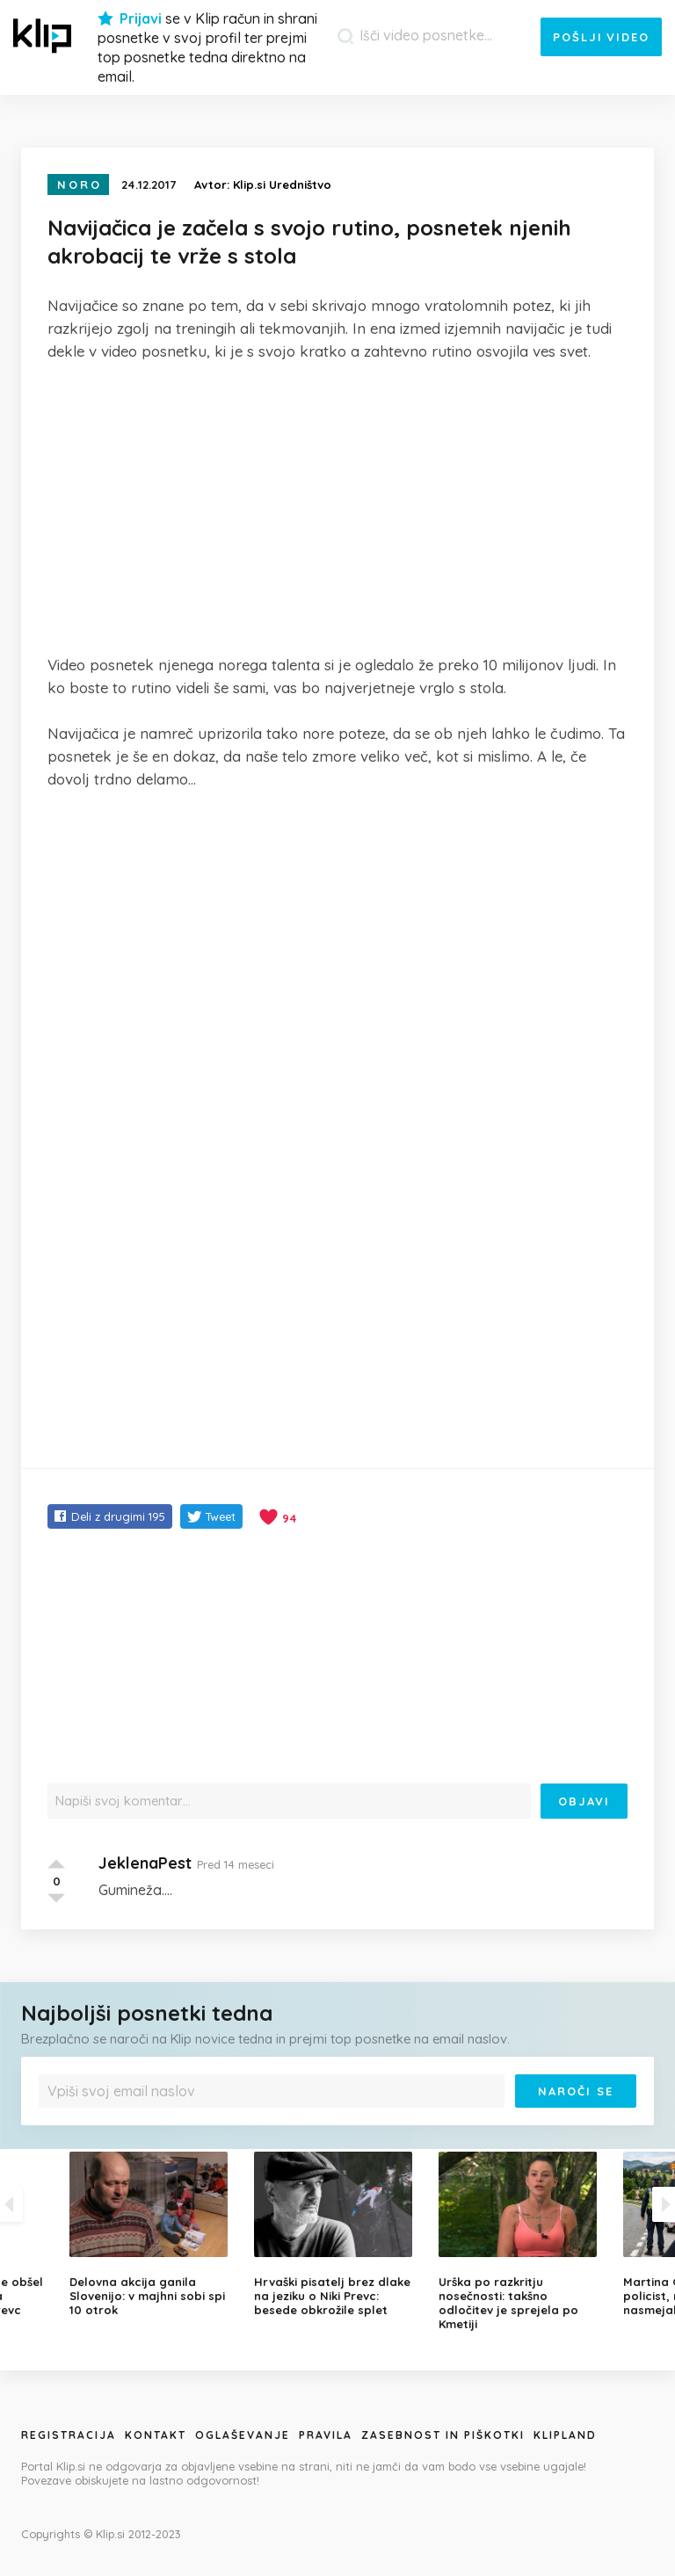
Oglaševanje (242, 2435)
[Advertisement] (337, 508)
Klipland (565, 2435)
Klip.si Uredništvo (282, 184)
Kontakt (155, 2435)
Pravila (325, 2435)
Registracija (68, 2435)
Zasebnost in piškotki (443, 2435)
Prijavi (141, 18)
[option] (337, 2234)
